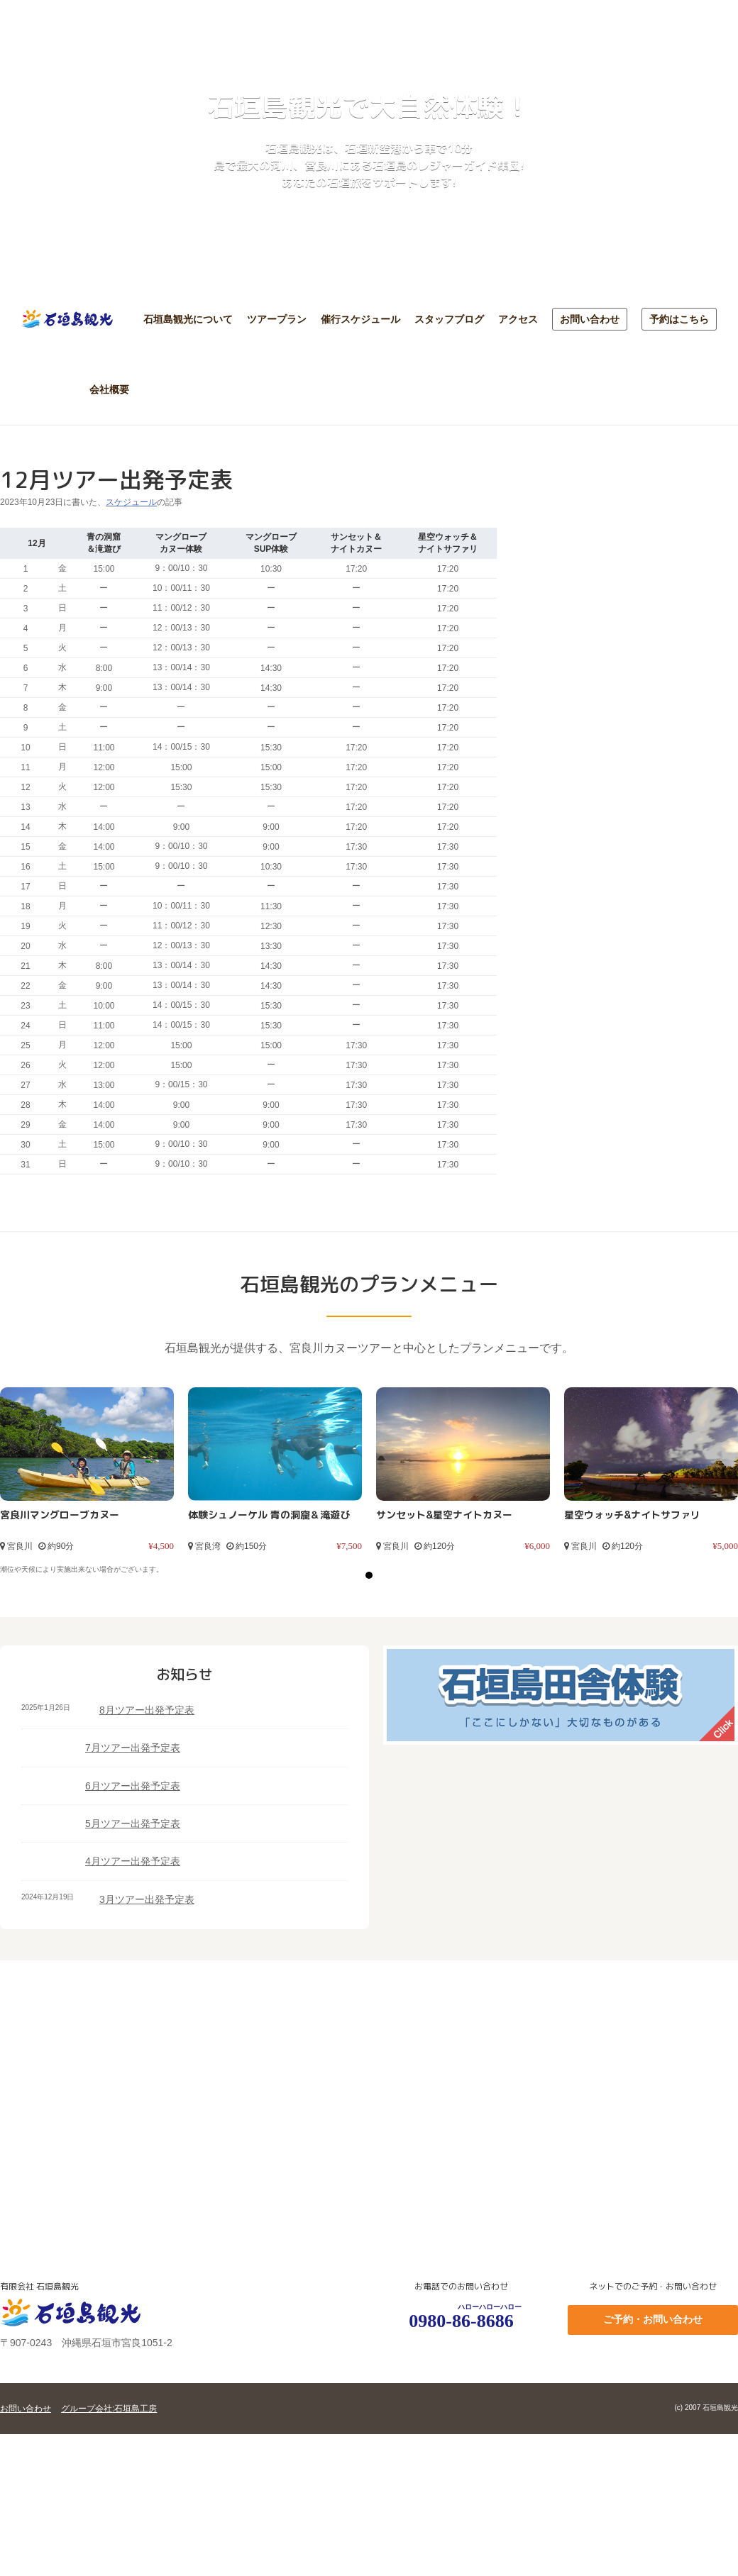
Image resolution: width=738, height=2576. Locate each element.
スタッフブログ (449, 319)
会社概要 (109, 389)
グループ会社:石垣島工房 (109, 2409)
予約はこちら (679, 319)
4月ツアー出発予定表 (132, 1861)
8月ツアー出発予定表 (146, 1710)
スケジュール (131, 502)
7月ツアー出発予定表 (132, 1747)
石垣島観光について (188, 319)
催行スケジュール (360, 319)
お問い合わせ (589, 319)
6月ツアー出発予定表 (132, 1786)
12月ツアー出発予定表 (116, 479)
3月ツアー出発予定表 (146, 1899)
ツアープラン (277, 319)
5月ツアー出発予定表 (132, 1823)
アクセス (518, 319)
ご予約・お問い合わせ (653, 2319)
